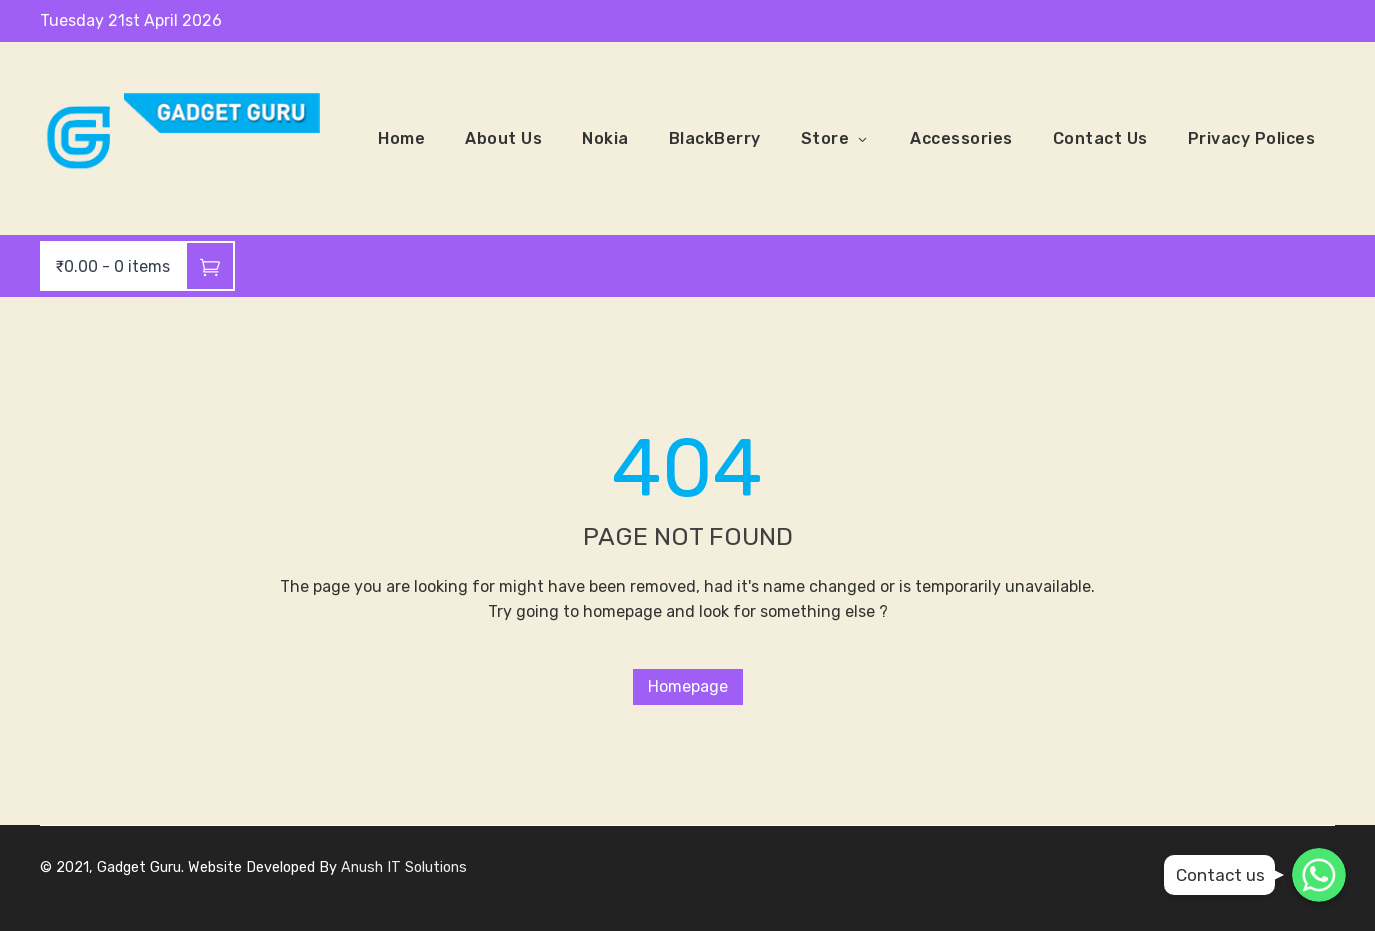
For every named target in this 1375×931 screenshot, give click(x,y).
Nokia (605, 138)
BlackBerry (715, 138)
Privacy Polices (1252, 138)
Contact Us (1100, 138)
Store (836, 139)
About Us (503, 138)
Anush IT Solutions (404, 867)
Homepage (688, 686)
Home (401, 138)
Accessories (961, 138)
